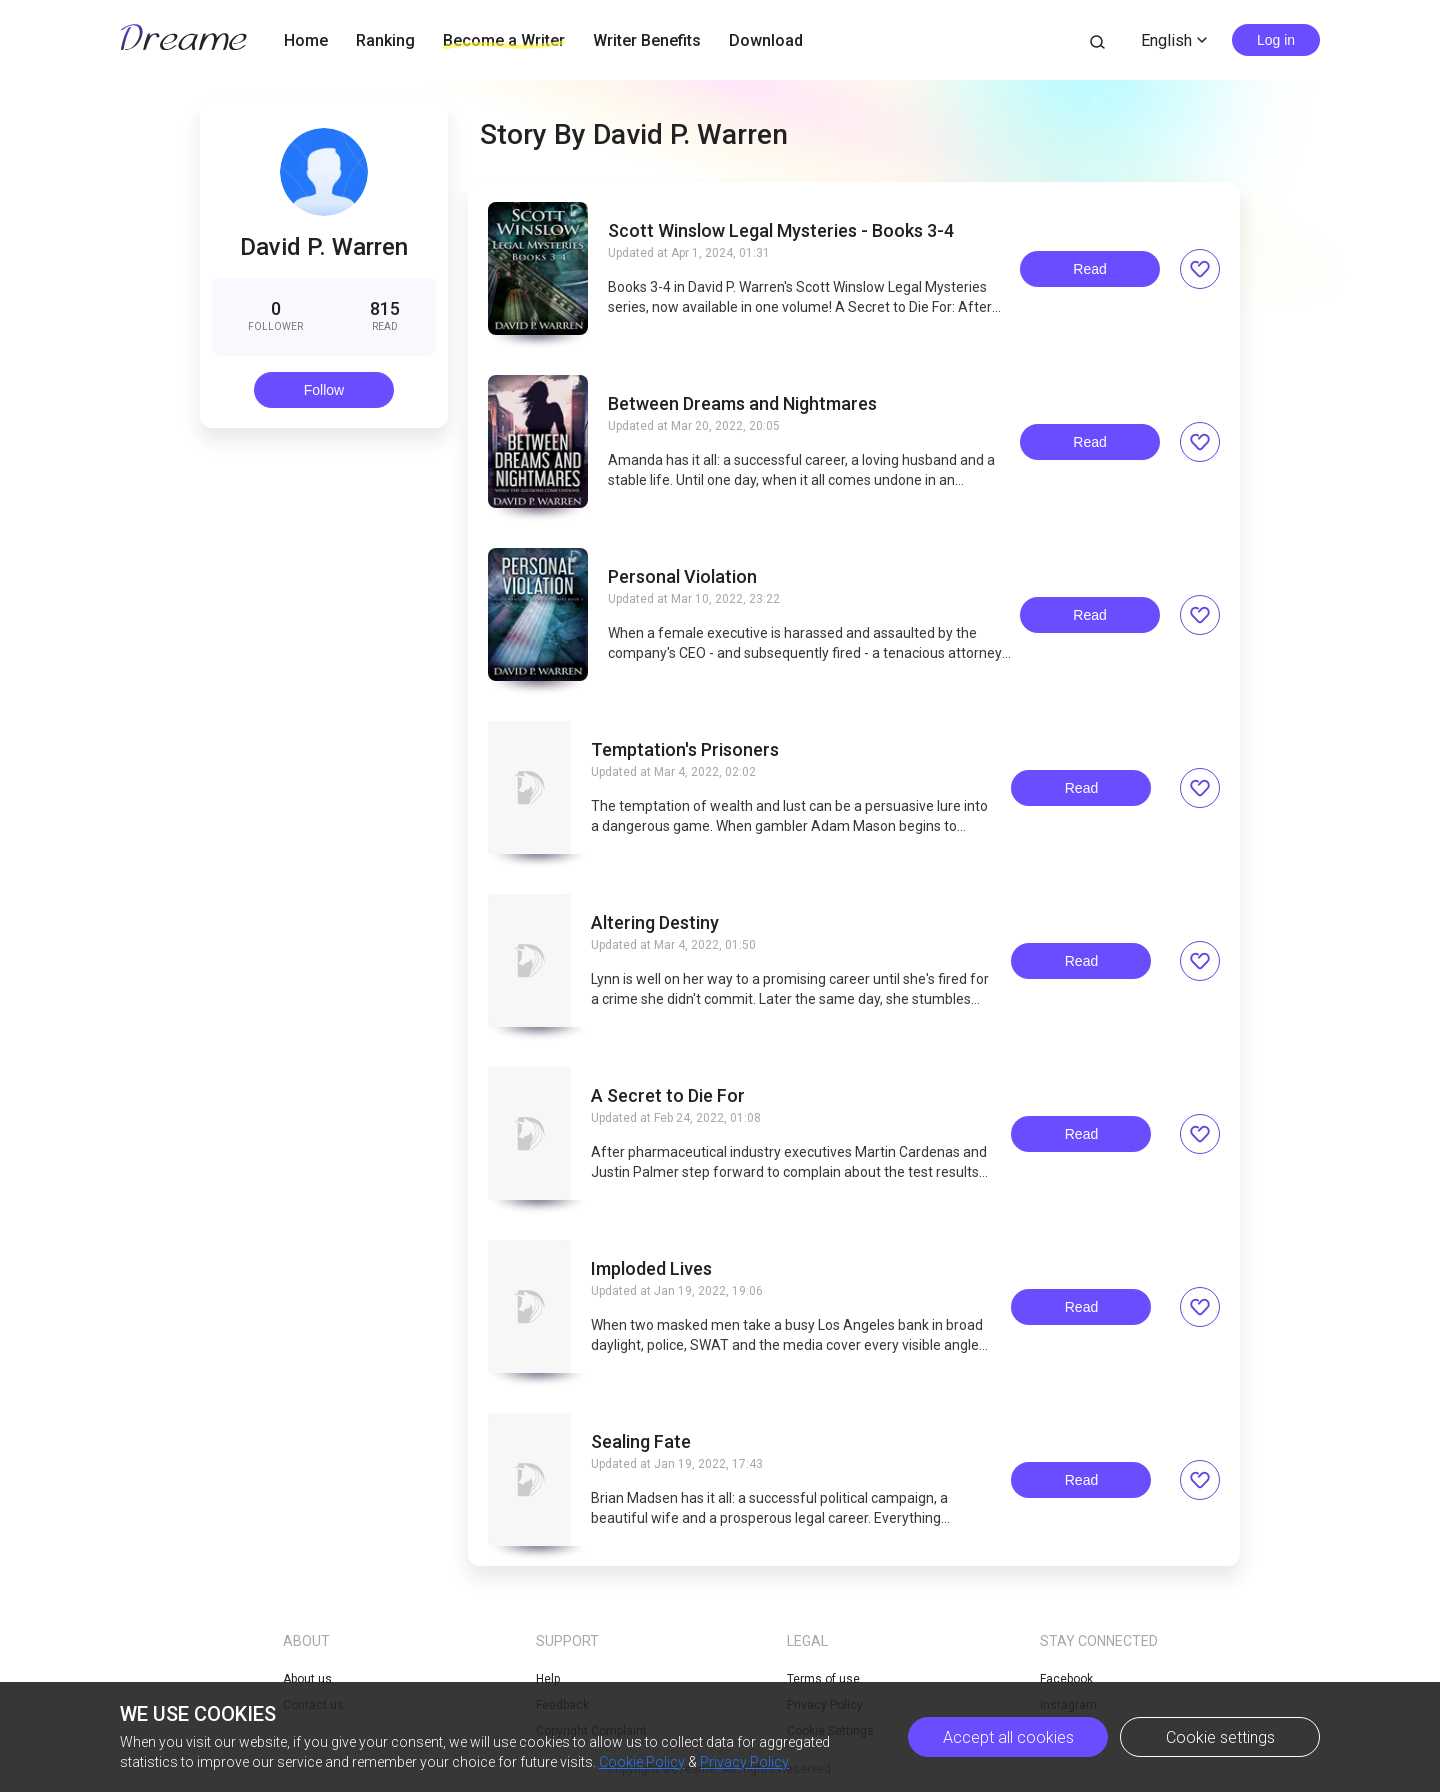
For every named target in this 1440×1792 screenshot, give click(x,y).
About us (307, 1679)
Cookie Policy (642, 1762)
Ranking (385, 40)
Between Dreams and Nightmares (742, 404)
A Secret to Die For (668, 1096)
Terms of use (823, 1679)
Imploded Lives (651, 1269)
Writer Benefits (647, 40)
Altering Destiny (655, 923)
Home (306, 40)
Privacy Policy (744, 1762)
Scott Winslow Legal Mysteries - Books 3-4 (781, 231)
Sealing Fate (641, 1442)
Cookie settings (1220, 1737)
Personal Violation (682, 577)
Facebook (1066, 1679)
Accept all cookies (1008, 1737)
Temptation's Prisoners (685, 750)
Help (548, 1679)
